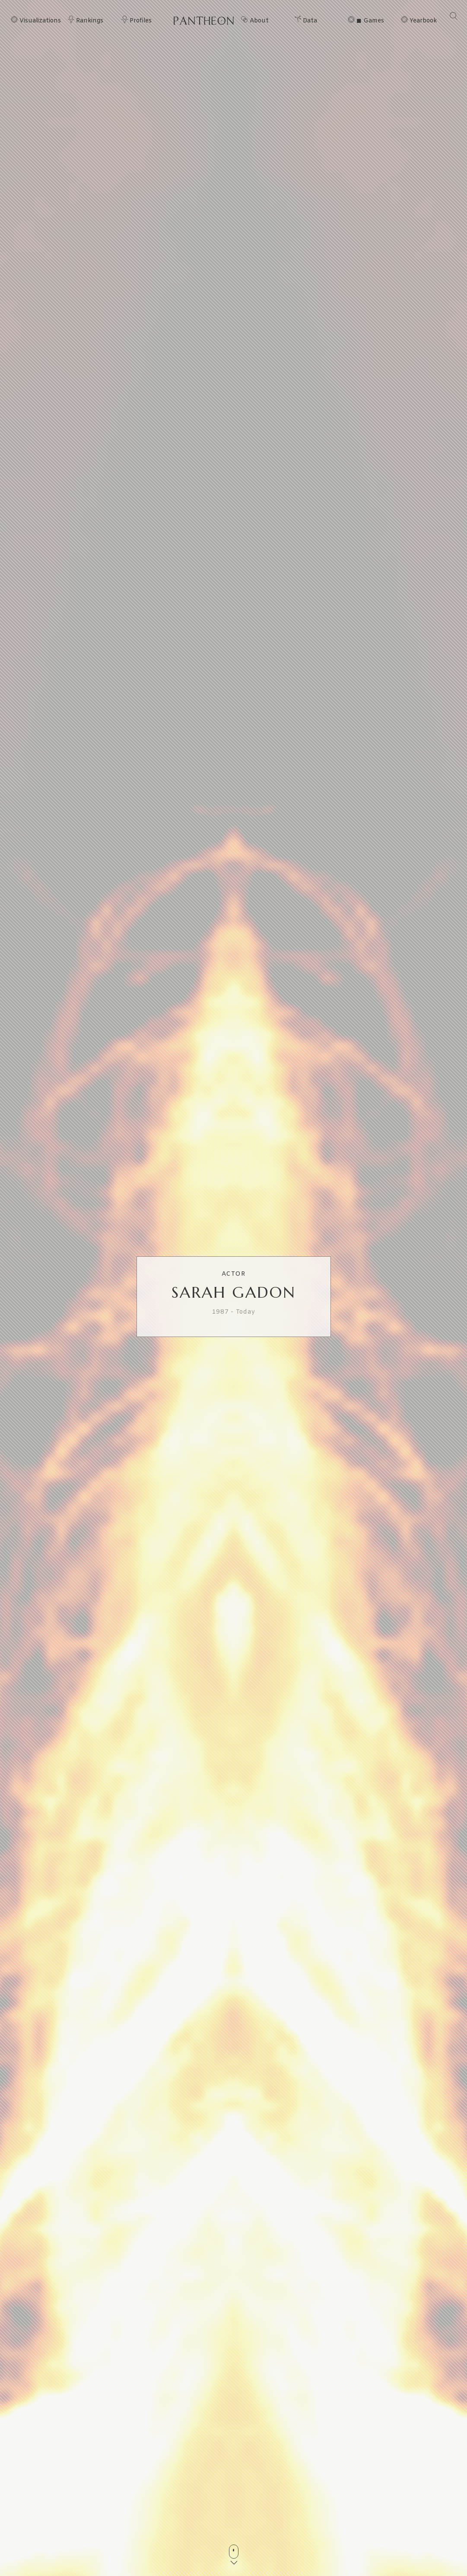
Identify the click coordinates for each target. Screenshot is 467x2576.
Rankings (89, 21)
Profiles (141, 21)
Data (310, 21)
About (259, 21)
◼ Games (370, 21)
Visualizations (40, 21)
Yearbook (423, 21)
